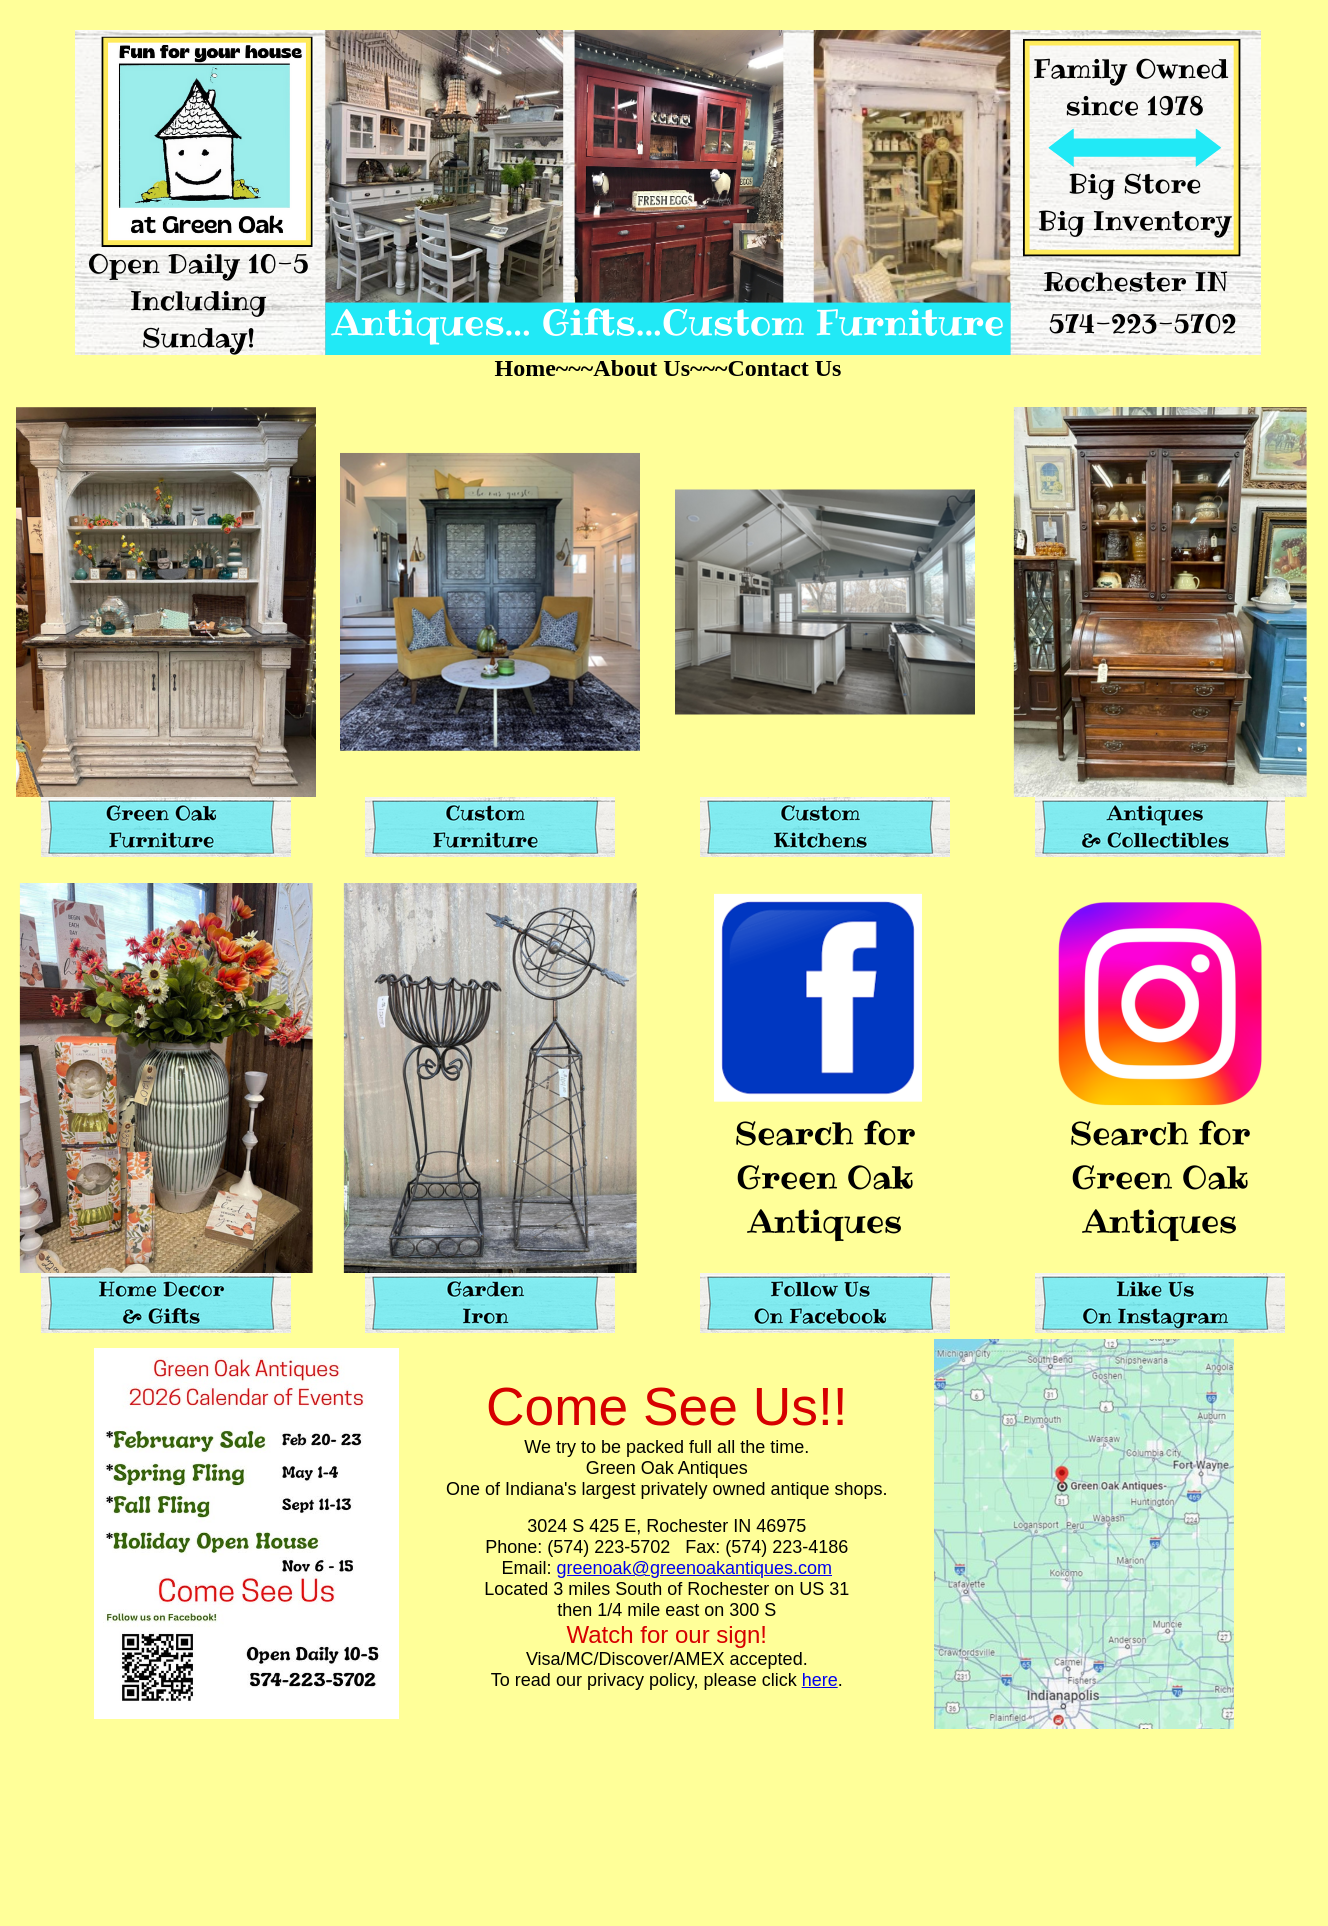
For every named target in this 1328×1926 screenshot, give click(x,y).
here (820, 1680)
